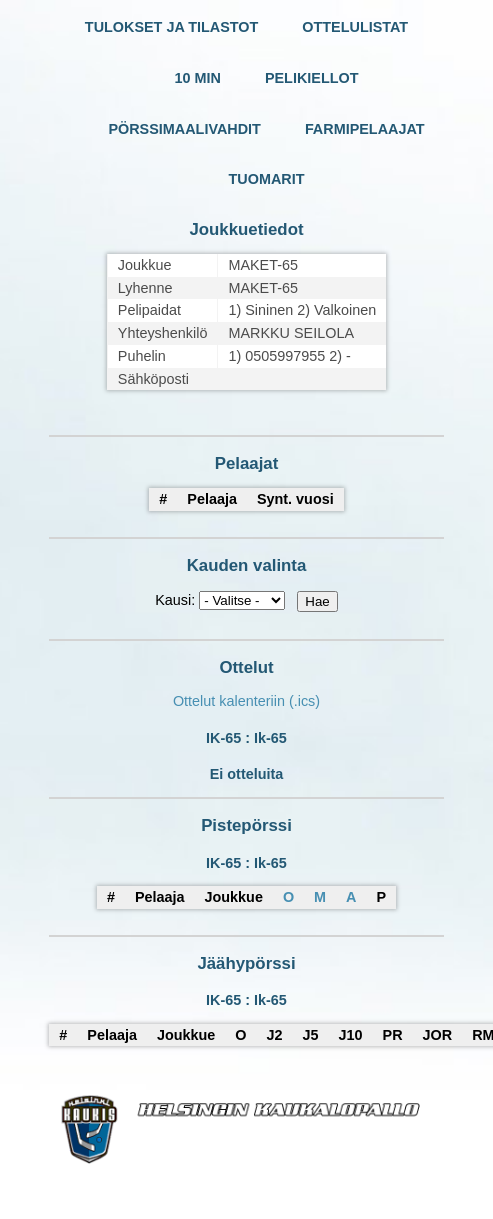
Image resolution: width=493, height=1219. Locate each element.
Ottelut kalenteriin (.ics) (246, 701)
